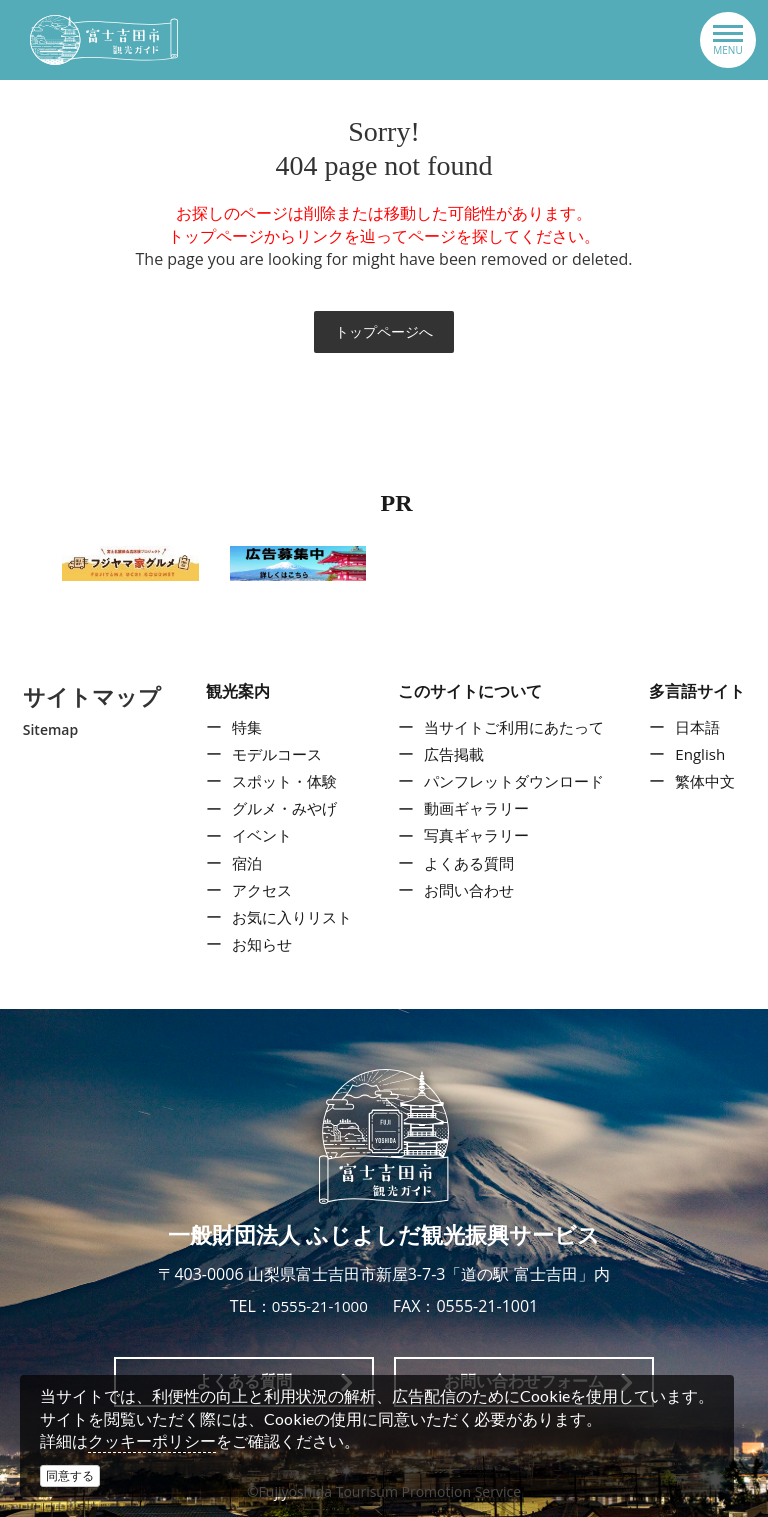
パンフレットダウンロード (515, 781)
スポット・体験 (281, 781)
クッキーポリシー (152, 1441)
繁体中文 (710, 781)
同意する (70, 1475)
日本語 (702, 727)
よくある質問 (467, 863)
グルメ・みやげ (281, 809)
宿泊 (241, 863)
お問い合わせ (467, 890)
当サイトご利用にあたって (515, 727)
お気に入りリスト (289, 917)
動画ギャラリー (475, 809)
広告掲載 (451, 754)
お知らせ (257, 944)
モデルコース (273, 754)
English (704, 754)
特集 (241, 727)
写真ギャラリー (475, 836)
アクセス (257, 890)
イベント (257, 836)
